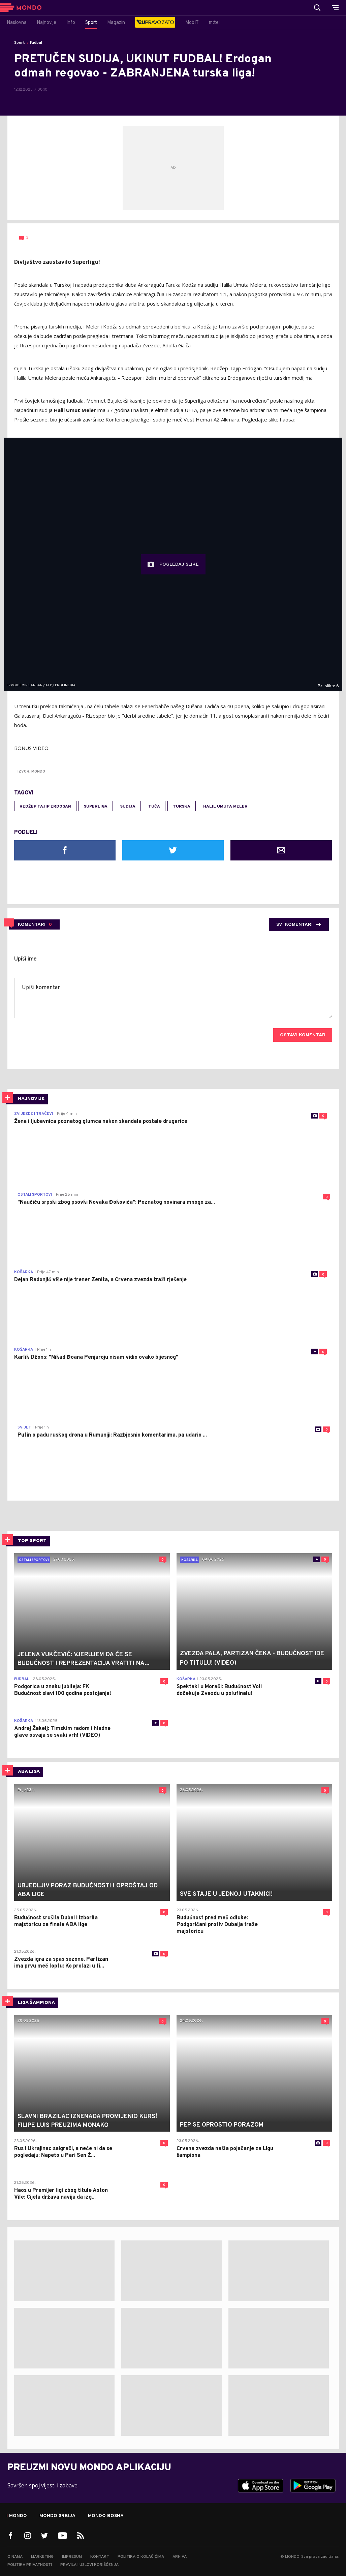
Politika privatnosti (29, 2565)
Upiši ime (25, 959)
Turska (181, 806)
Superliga (95, 806)
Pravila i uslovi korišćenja (89, 2565)
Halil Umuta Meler (225, 806)
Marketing (42, 2556)
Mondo (18, 2516)
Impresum (72, 2556)
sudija (127, 806)
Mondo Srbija (57, 2516)
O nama (15, 2556)
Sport (19, 42)
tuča (154, 806)
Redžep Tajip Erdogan (45, 806)
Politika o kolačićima (141, 2556)
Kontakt (99, 2556)
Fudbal (36, 42)
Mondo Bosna (106, 2516)
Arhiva (179, 2556)
